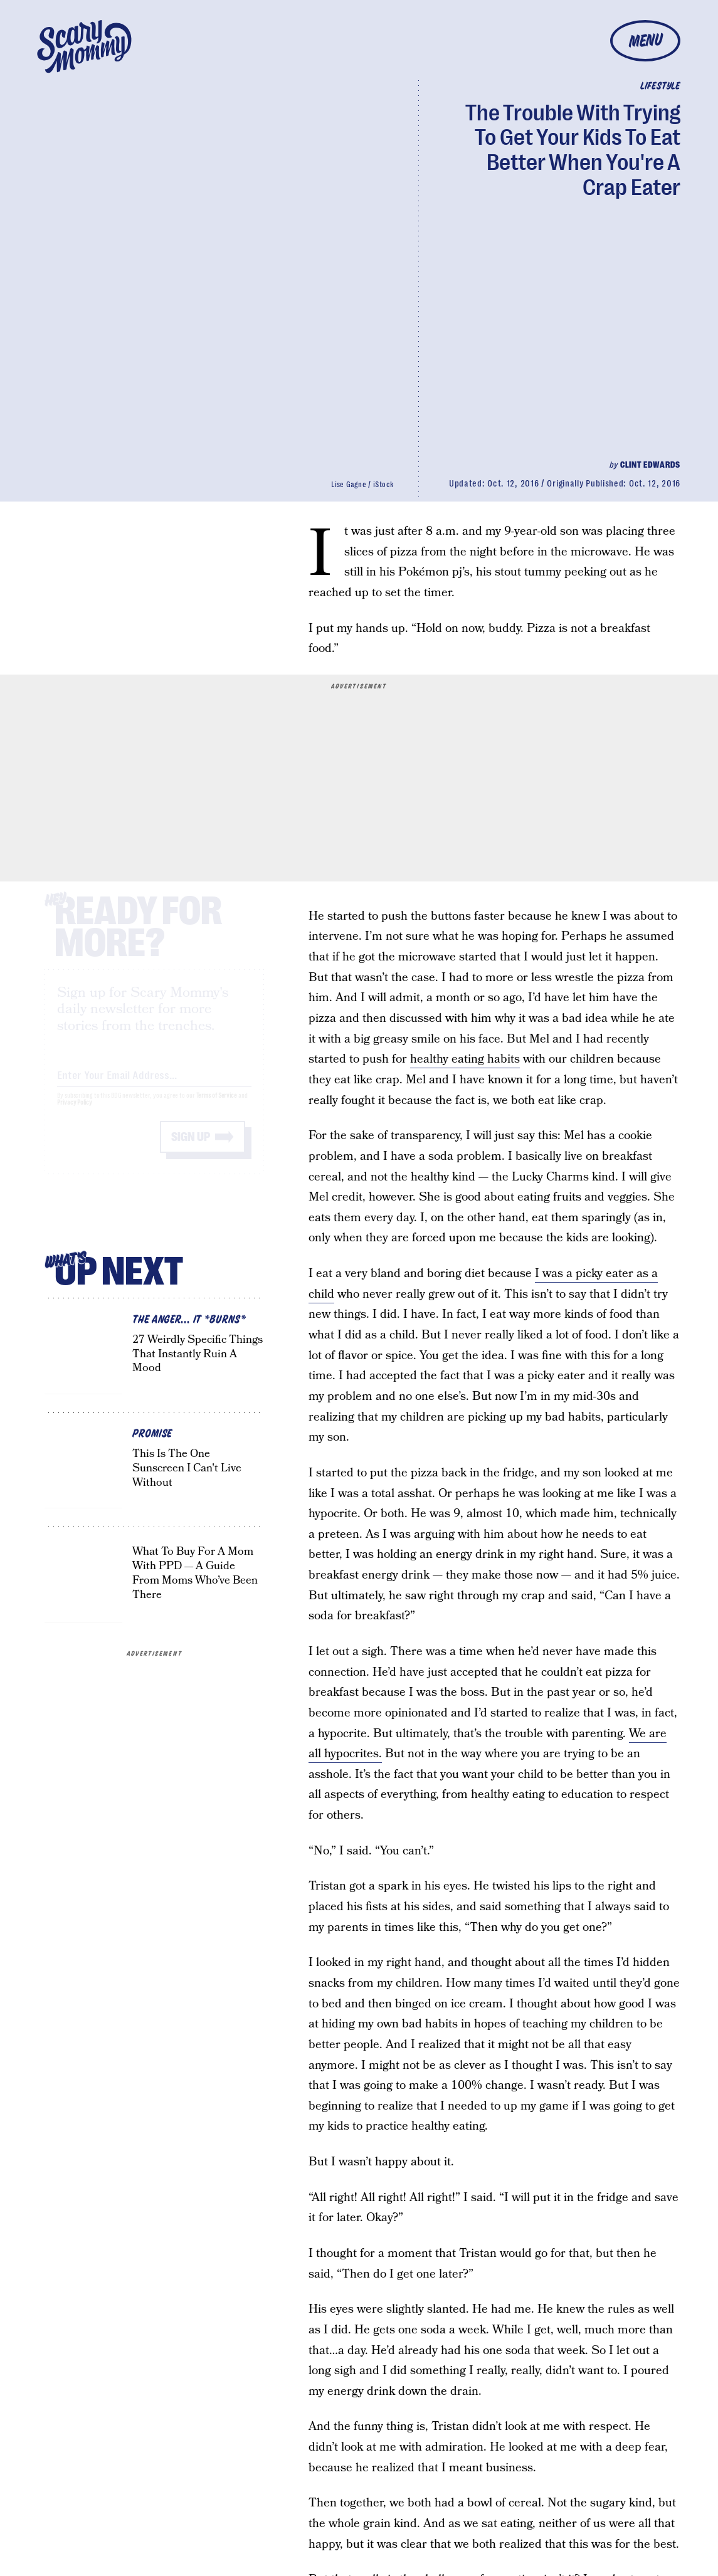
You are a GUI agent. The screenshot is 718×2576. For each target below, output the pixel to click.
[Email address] (154, 1084)
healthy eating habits (465, 1059)
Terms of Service (216, 1106)
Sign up (190, 1148)
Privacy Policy (74, 1113)
